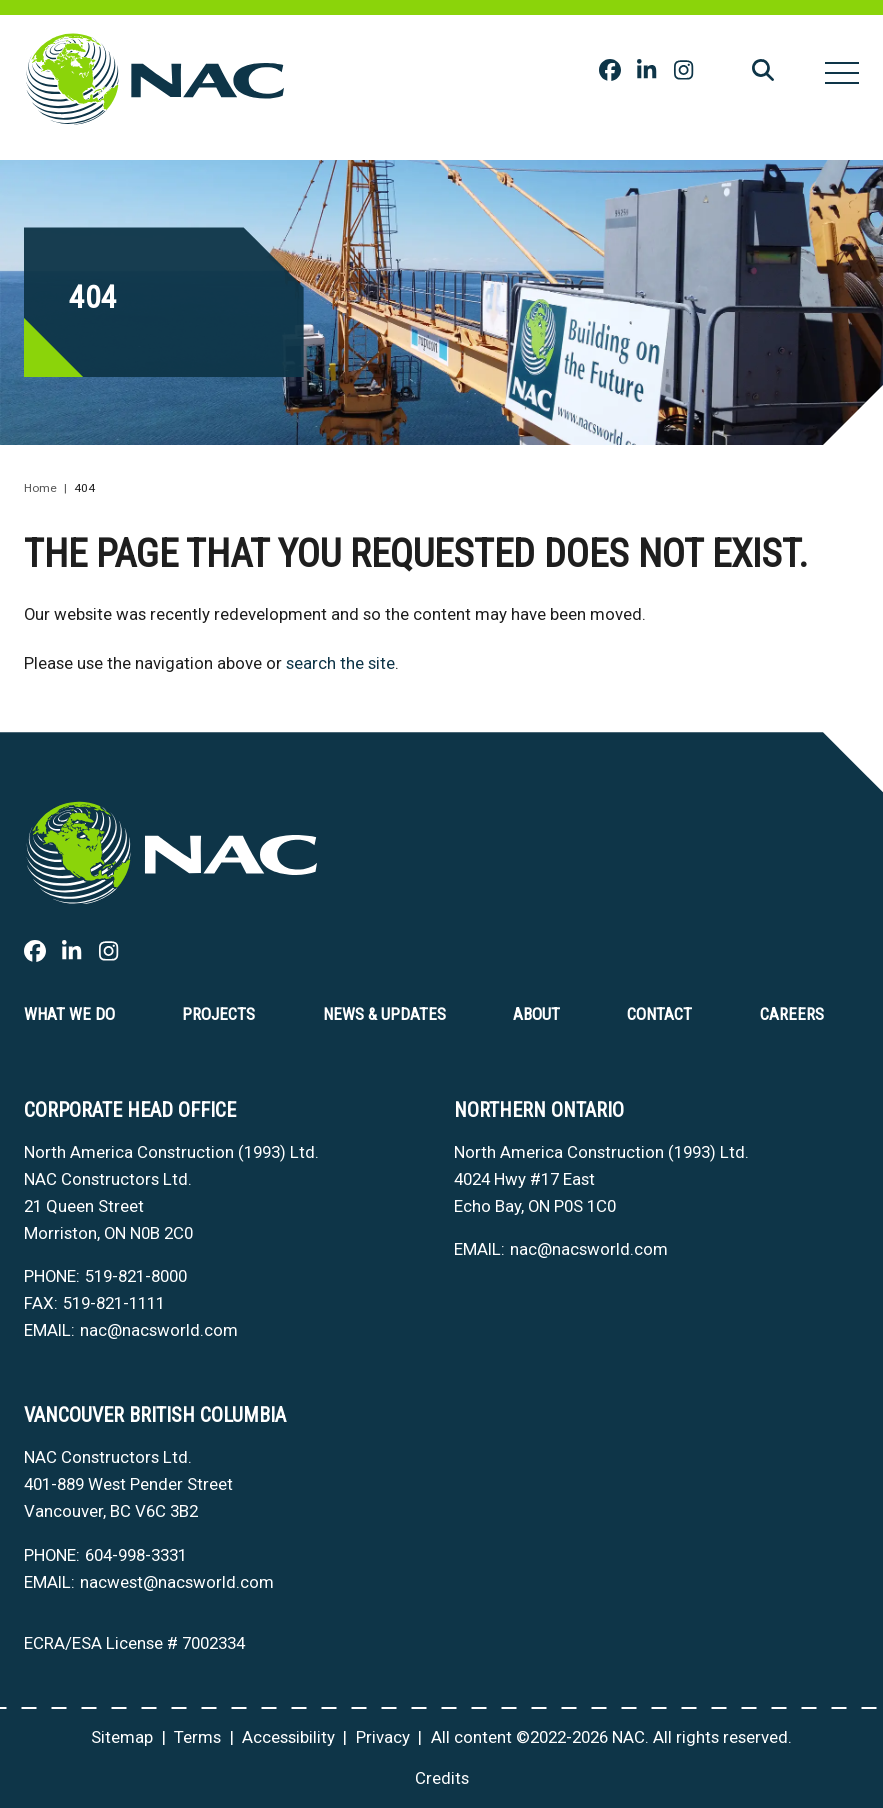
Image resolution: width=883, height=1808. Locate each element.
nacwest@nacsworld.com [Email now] (177, 1582)
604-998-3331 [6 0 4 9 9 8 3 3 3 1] (136, 1555)
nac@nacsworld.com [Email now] (159, 1330)
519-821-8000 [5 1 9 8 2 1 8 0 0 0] (136, 1276)
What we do (69, 1014)
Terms (197, 1737)
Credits (442, 1778)
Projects (218, 1014)
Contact (659, 1014)
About (536, 1014)
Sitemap (122, 1737)
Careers (792, 1014)
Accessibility (288, 1737)
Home (40, 488)
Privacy (383, 1737)
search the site (340, 663)
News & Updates (384, 1014)
